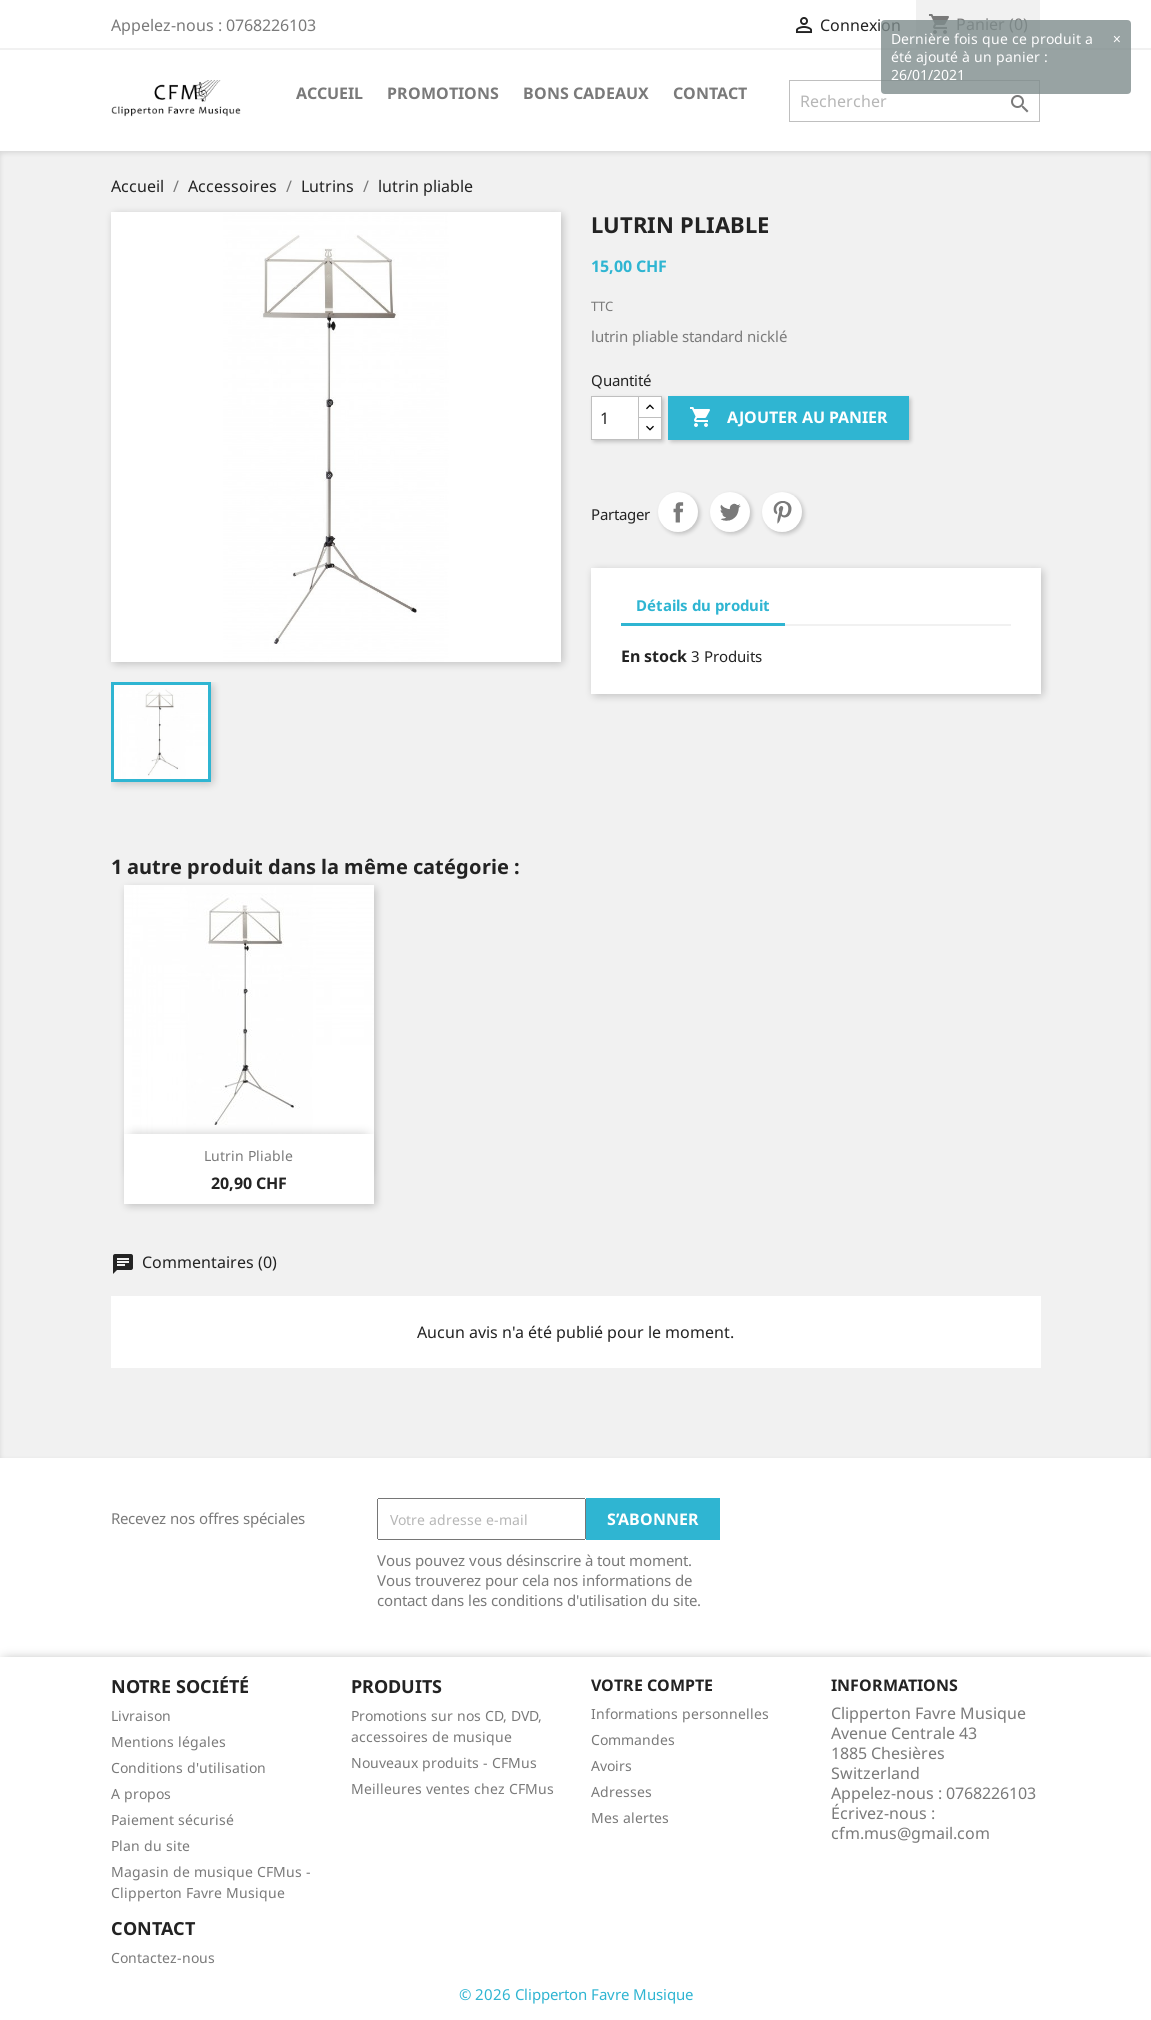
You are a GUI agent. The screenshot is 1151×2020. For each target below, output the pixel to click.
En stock (654, 656)
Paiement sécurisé (172, 1819)
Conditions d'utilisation (188, 1767)
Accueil (329, 93)
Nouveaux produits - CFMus (444, 1762)
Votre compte (652, 1685)
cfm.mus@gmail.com (910, 1833)
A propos (141, 1793)
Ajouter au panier (788, 418)
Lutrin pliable (248, 1155)
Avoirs (611, 1765)
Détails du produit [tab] (703, 605)
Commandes (633, 1739)
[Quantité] (615, 418)
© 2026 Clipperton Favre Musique (576, 1994)
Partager (678, 512)
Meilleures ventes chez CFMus (452, 1788)
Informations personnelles (680, 1713)
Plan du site (150, 1845)
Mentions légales (168, 1741)
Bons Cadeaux (586, 93)
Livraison (141, 1715)
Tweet (730, 512)
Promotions (443, 93)
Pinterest (782, 512)
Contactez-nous (163, 1957)
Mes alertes (630, 1817)
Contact (710, 93)
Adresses (621, 1791)
